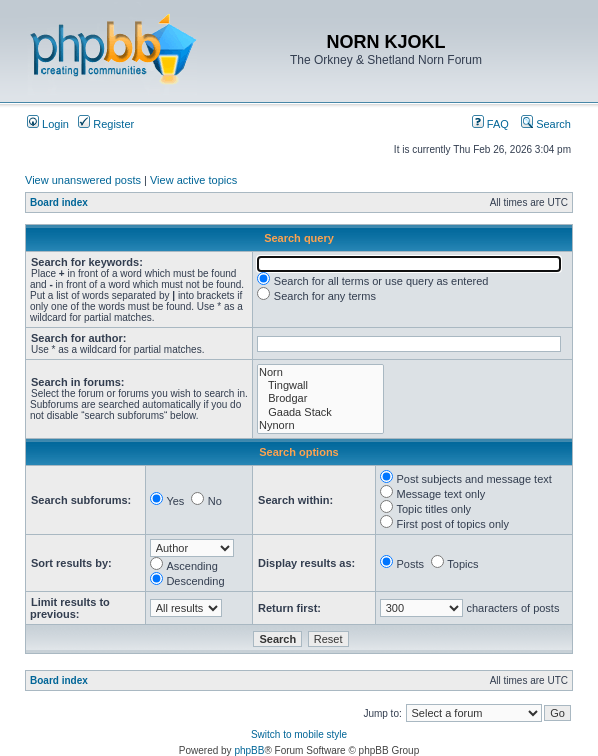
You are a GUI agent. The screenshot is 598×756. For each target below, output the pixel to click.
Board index (59, 202)
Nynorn (320, 425)
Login (48, 124)
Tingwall (320, 385)
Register (106, 124)
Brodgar (320, 398)
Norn (320, 372)
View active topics (193, 180)
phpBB (249, 750)
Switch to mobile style (299, 734)
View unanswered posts (83, 180)
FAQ (490, 124)
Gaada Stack (320, 412)
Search (546, 124)
